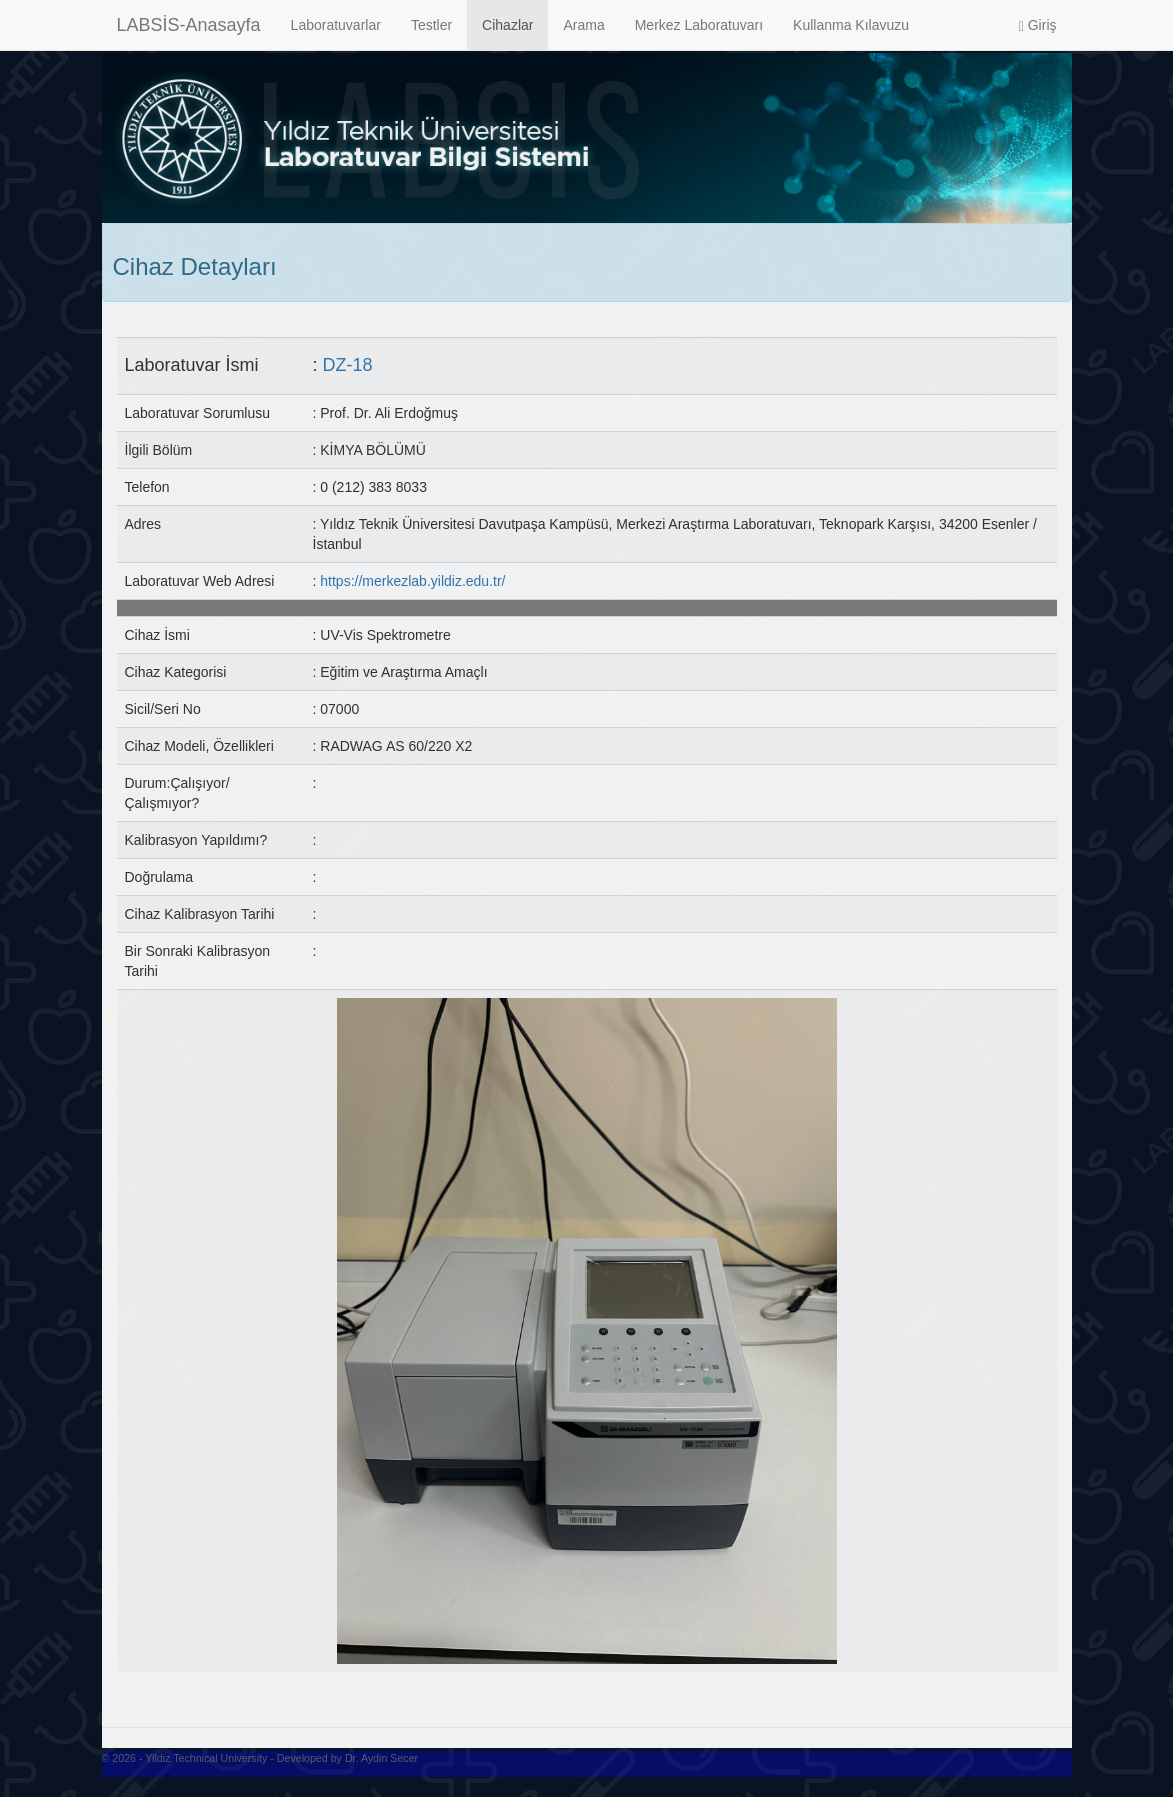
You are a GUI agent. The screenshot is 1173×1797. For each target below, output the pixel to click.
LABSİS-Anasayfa (189, 25)
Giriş (1038, 25)
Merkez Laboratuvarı (699, 25)
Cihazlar (507, 25)
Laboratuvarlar (336, 25)
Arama (583, 25)
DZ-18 (348, 365)
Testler (431, 25)
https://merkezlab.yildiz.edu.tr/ (412, 581)
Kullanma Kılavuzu (851, 25)
